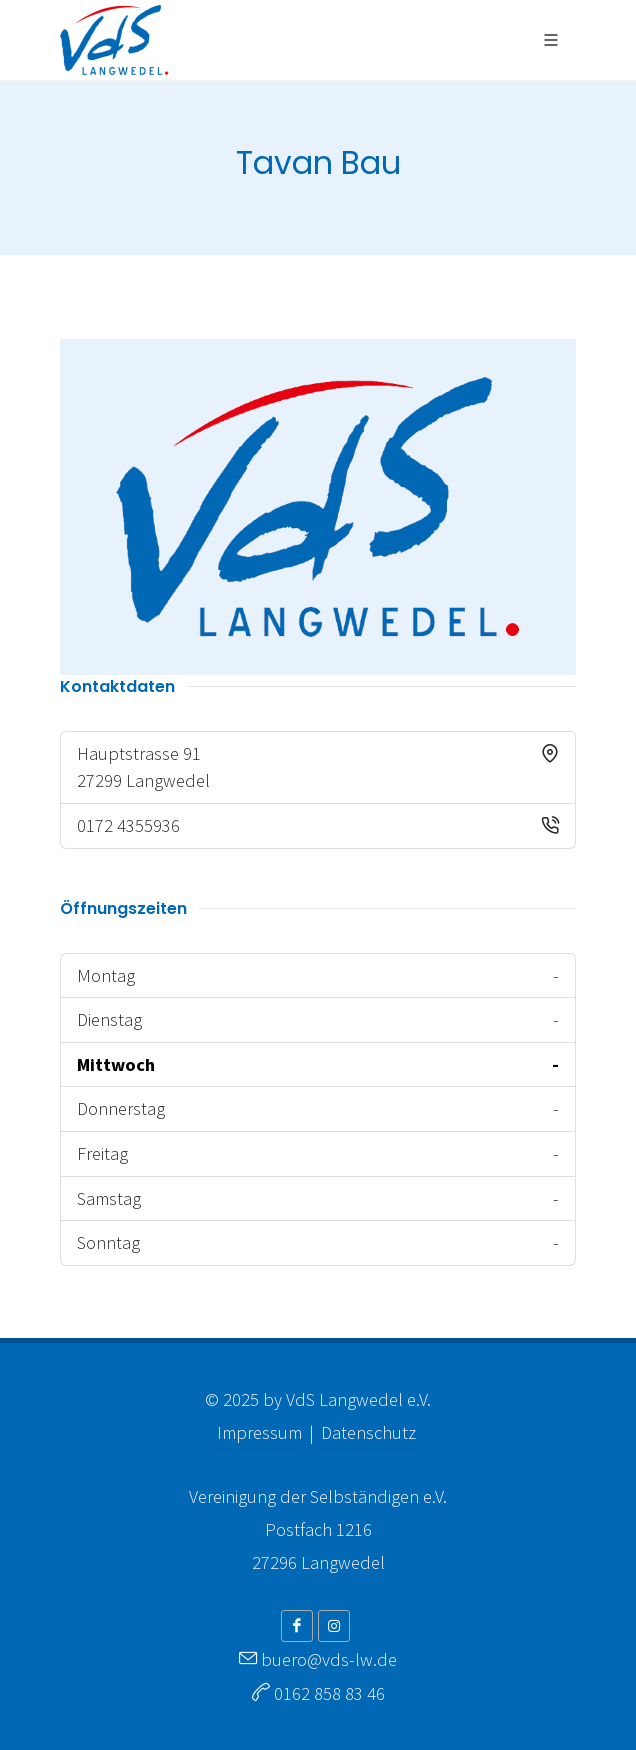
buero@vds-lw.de (329, 1659)
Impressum (259, 1432)
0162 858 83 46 (329, 1693)
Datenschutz (368, 1432)
